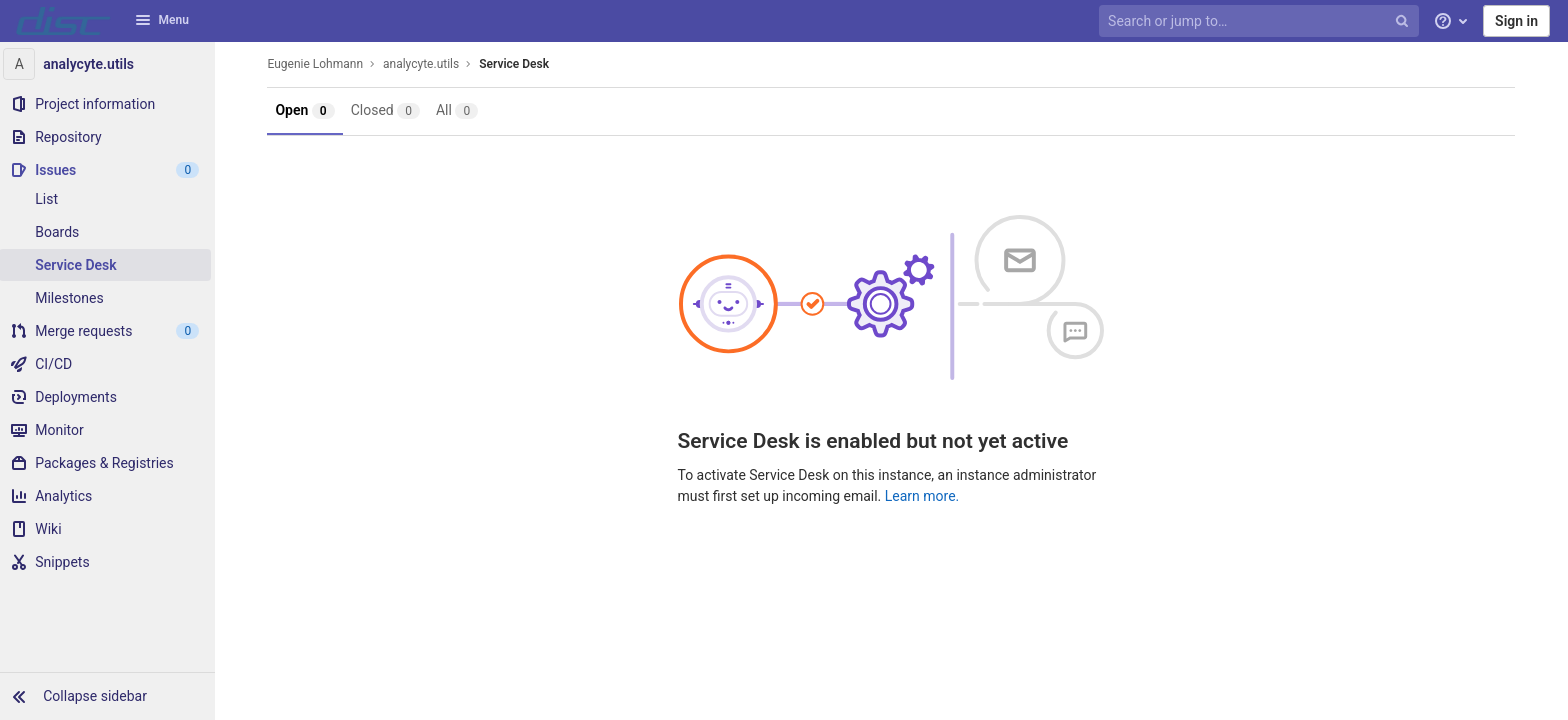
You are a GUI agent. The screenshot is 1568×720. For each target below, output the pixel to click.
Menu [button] (162, 20)
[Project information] (110, 104)
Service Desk (517, 64)
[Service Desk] (110, 265)
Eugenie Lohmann (318, 64)
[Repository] (110, 137)
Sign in (1516, 21)
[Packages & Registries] (110, 463)
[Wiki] (110, 529)
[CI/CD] (110, 364)
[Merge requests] (110, 331)
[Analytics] (110, 496)
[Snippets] (110, 562)
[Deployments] (110, 397)
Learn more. (924, 496)
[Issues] (110, 170)
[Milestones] (110, 298)
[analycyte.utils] (110, 64)
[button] (110, 696)
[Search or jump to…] (1261, 21)
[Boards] (110, 232)
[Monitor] (110, 430)
